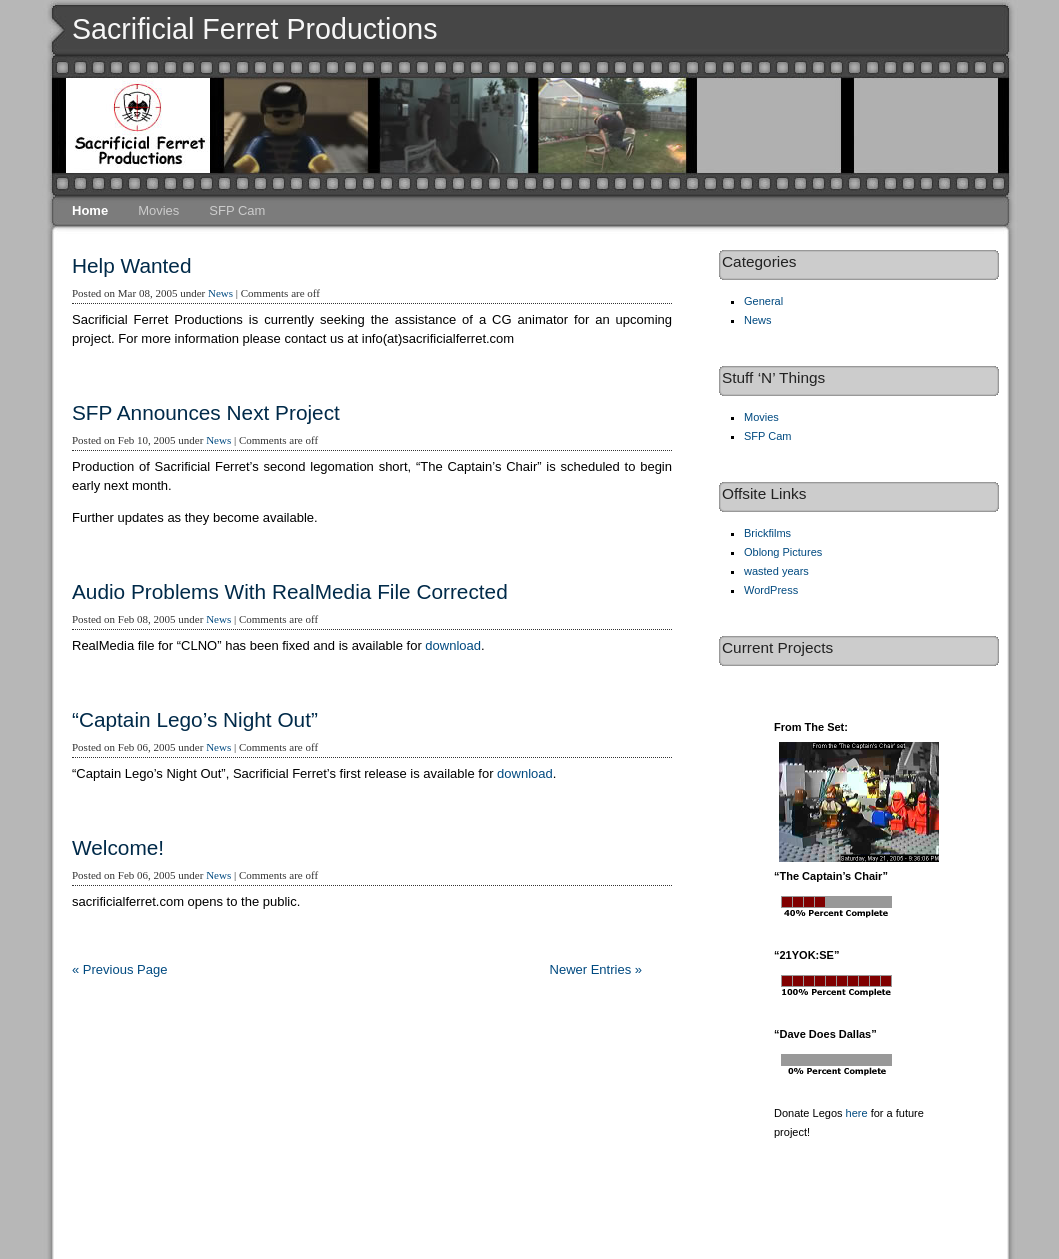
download (453, 645)
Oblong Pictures (783, 552)
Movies (158, 210)
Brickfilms (767, 533)
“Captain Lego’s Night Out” (195, 719)
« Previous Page (119, 969)
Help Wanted (131, 265)
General (763, 301)
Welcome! (118, 847)
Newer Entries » (596, 969)
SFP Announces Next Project (206, 412)
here (857, 1113)
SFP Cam (237, 210)
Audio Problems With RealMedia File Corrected (290, 591)
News (220, 293)
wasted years (776, 571)
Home (90, 210)
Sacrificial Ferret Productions (255, 29)
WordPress (771, 590)
